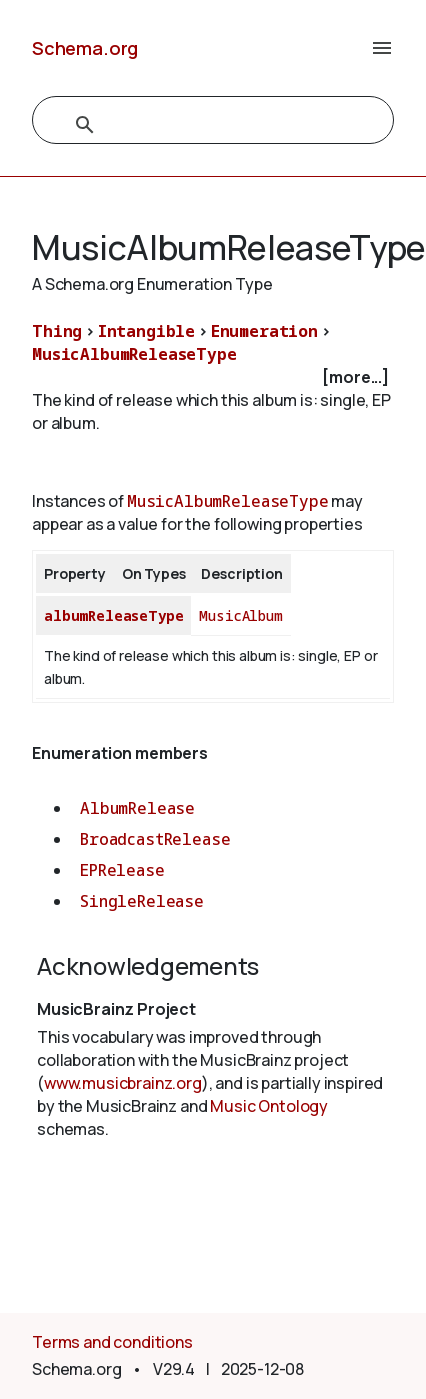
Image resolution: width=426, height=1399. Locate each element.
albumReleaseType (113, 615)
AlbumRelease (137, 808)
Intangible (146, 331)
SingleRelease (142, 901)
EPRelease (122, 870)
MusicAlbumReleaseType (134, 354)
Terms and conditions (112, 1342)
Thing (57, 331)
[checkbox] (213, 377)
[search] (191, 125)
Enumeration (264, 331)
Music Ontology (269, 1106)
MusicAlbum (240, 615)
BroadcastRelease (155, 839)
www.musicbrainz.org (123, 1083)
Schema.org (85, 48)
